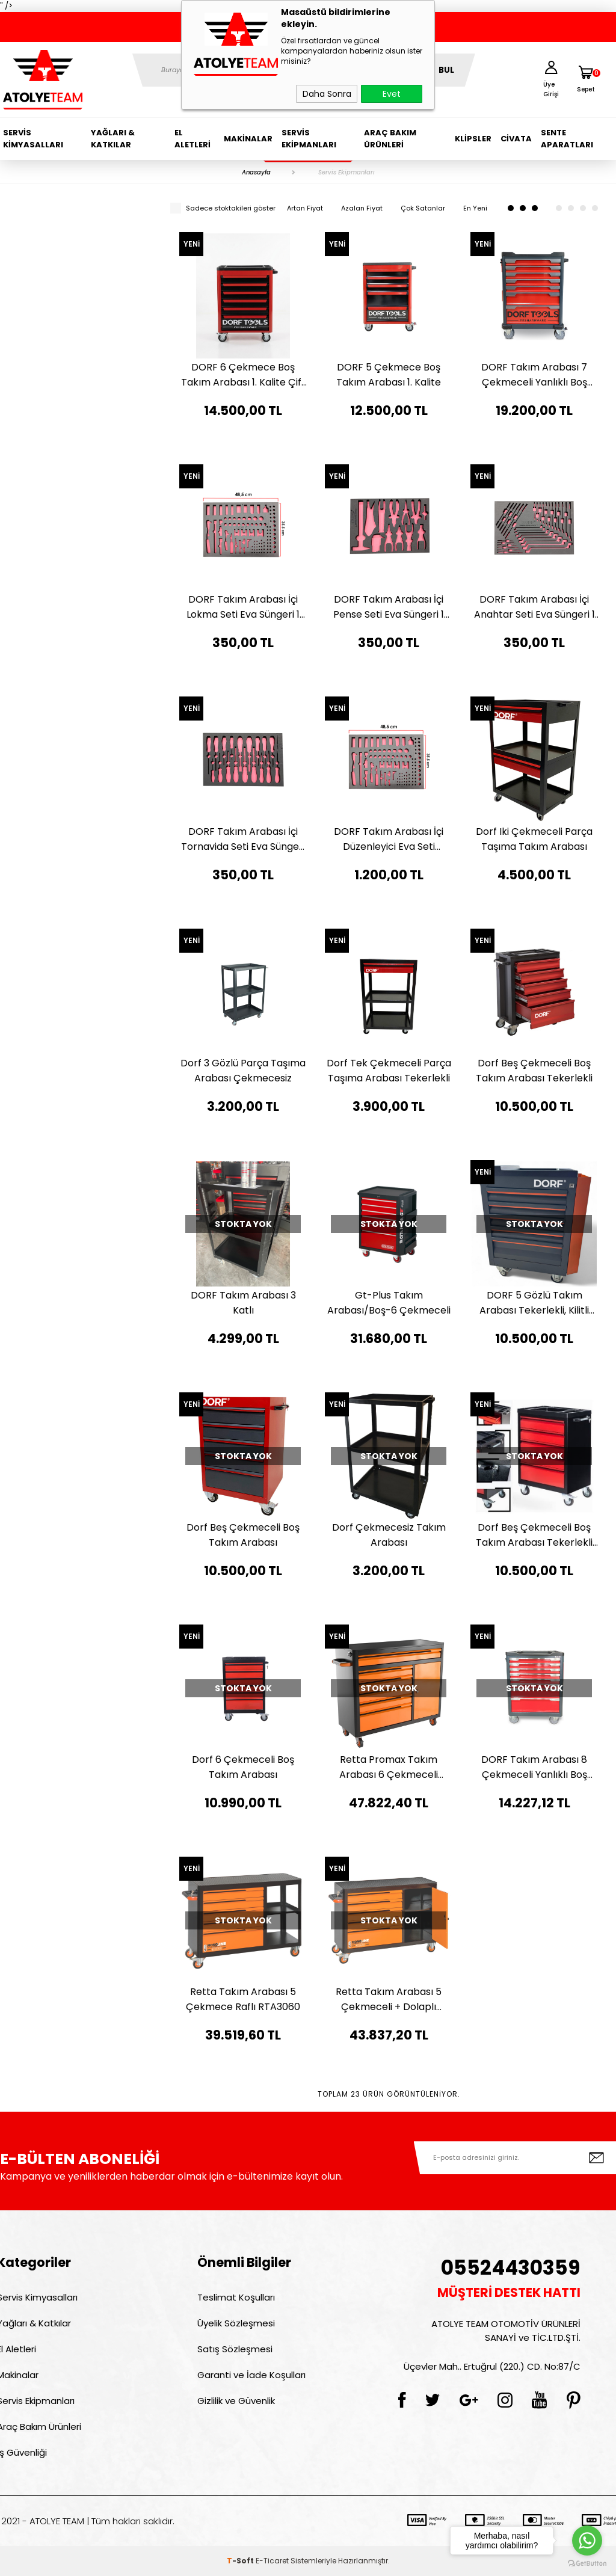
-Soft (241, 2561)
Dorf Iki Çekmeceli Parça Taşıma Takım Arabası (534, 839)
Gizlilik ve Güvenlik (236, 2400)
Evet (392, 94)
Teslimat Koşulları (236, 2297)
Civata (516, 138)
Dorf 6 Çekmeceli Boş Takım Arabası (243, 1767)
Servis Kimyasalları (33, 138)
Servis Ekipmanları (309, 138)
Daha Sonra (327, 94)
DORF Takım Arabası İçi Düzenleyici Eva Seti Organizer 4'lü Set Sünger (388, 839)
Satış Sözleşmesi (235, 2349)
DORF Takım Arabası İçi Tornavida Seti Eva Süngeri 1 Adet (243, 839)
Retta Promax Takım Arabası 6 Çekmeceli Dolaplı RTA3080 (388, 1767)
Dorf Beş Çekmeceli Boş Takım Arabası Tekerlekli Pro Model (534, 1535)
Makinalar (248, 138)
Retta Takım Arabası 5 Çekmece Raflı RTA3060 (243, 1999)
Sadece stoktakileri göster (223, 208)
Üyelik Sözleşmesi (236, 2323)
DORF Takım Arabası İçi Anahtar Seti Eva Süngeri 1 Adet (534, 607)
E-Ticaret (272, 2561)
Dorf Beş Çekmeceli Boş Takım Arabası (243, 1534)
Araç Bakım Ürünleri (390, 138)
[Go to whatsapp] (587, 2540)
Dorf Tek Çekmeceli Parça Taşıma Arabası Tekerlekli (389, 1070)
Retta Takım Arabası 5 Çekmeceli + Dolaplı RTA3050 (389, 1999)
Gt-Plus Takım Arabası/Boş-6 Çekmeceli (389, 1302)
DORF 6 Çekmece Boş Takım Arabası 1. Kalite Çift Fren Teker (243, 375)
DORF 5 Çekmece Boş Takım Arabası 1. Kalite (388, 374)
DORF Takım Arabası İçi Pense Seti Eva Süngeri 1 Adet (388, 607)
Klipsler (473, 138)
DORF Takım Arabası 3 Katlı (243, 1302)
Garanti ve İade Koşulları (251, 2375)
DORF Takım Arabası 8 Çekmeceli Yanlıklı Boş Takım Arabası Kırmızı (534, 1767)
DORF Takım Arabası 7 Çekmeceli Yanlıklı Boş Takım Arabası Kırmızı (534, 375)
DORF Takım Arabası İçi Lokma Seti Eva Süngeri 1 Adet (243, 607)
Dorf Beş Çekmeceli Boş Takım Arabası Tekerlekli (534, 1070)
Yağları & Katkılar (113, 138)
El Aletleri (192, 138)
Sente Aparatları (567, 138)
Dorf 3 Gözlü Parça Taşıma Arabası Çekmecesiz (243, 1070)
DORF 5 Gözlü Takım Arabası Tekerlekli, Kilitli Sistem (534, 1303)
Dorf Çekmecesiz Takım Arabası (389, 1534)
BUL (446, 70)
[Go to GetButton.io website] (587, 2564)
